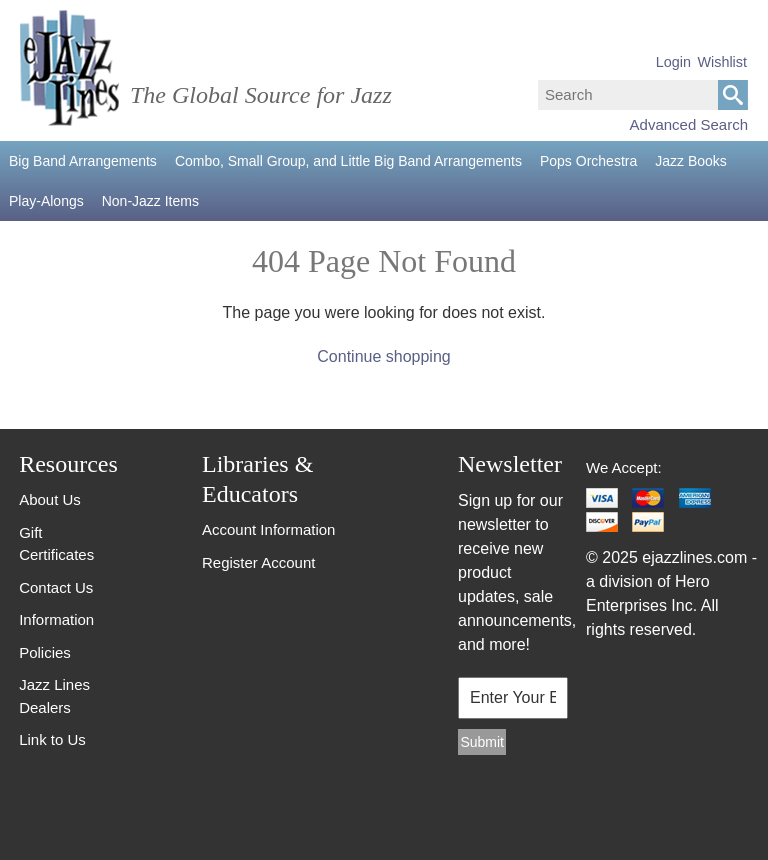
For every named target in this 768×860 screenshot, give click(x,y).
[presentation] (506, 811)
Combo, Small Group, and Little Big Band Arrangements (348, 161)
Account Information (268, 529)
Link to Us (52, 739)
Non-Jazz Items (150, 201)
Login (673, 62)
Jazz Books (691, 161)
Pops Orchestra (588, 161)
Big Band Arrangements (83, 161)
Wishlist (722, 62)
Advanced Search (689, 124)
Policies (45, 652)
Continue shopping (383, 356)
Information (56, 619)
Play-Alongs (46, 201)
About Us (50, 499)
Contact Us (56, 587)
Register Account (258, 562)
